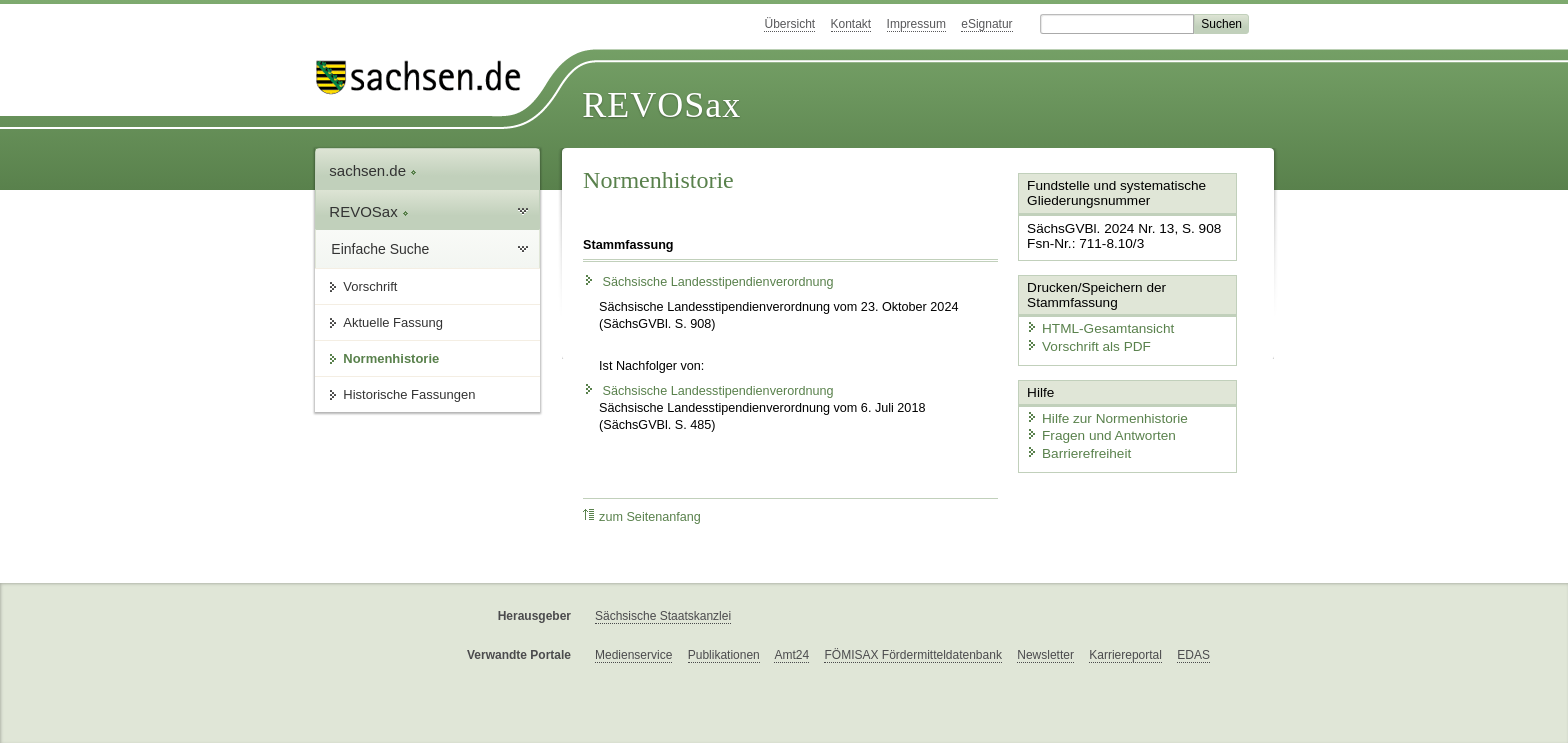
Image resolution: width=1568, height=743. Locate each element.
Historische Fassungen (409, 394)
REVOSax (661, 105)
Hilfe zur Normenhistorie (1101, 412)
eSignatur (986, 24)
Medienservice (633, 655)
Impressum (916, 24)
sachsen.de (373, 170)
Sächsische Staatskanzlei (663, 616)
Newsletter (1045, 655)
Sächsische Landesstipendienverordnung (708, 282)
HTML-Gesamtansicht (1095, 325)
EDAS (1193, 655)
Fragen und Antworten (1096, 430)
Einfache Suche (380, 249)
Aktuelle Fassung (393, 322)
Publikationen (724, 655)
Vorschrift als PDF (1084, 343)
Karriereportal (1125, 655)
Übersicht (789, 24)
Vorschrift (370, 286)
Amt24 (791, 655)
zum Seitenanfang (642, 516)
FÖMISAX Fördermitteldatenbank (912, 655)
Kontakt (851, 24)
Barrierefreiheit (1075, 447)
